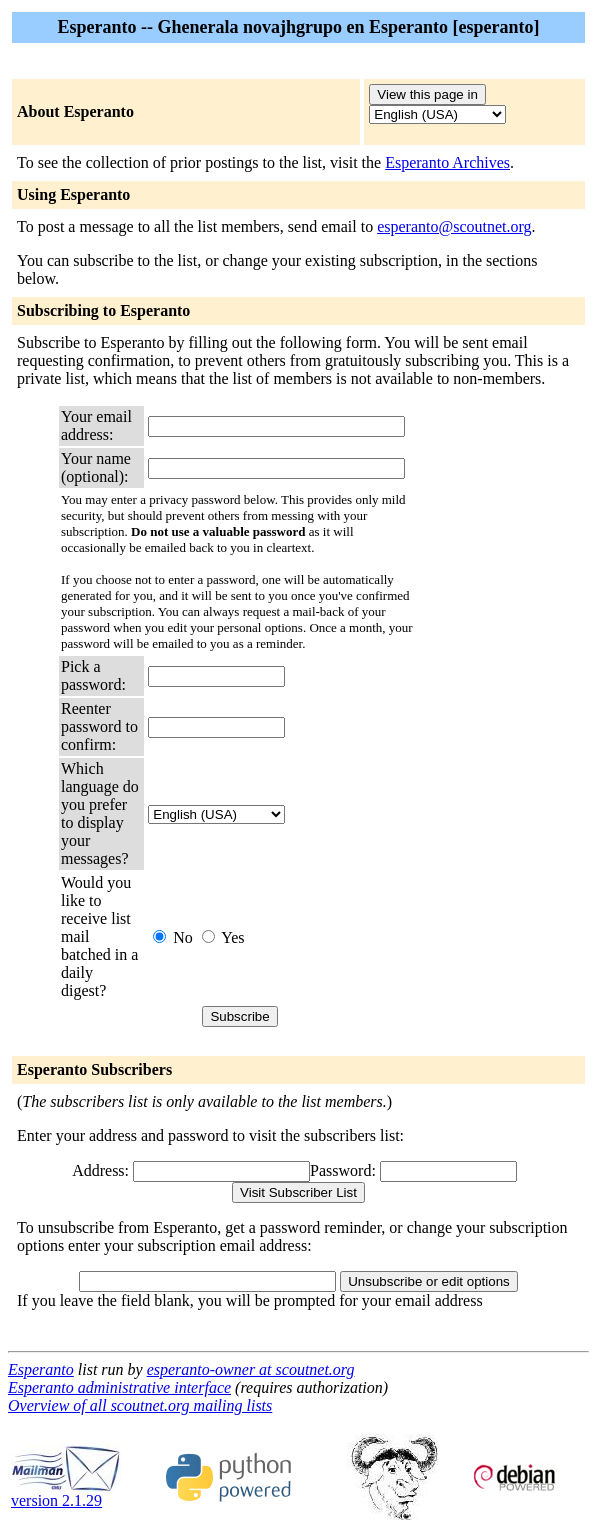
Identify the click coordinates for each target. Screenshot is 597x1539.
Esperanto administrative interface (119, 1387)
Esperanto (41, 1369)
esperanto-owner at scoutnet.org (251, 1369)
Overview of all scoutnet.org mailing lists (140, 1405)
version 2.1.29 (66, 1493)
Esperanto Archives (447, 162)
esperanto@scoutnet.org (454, 226)
